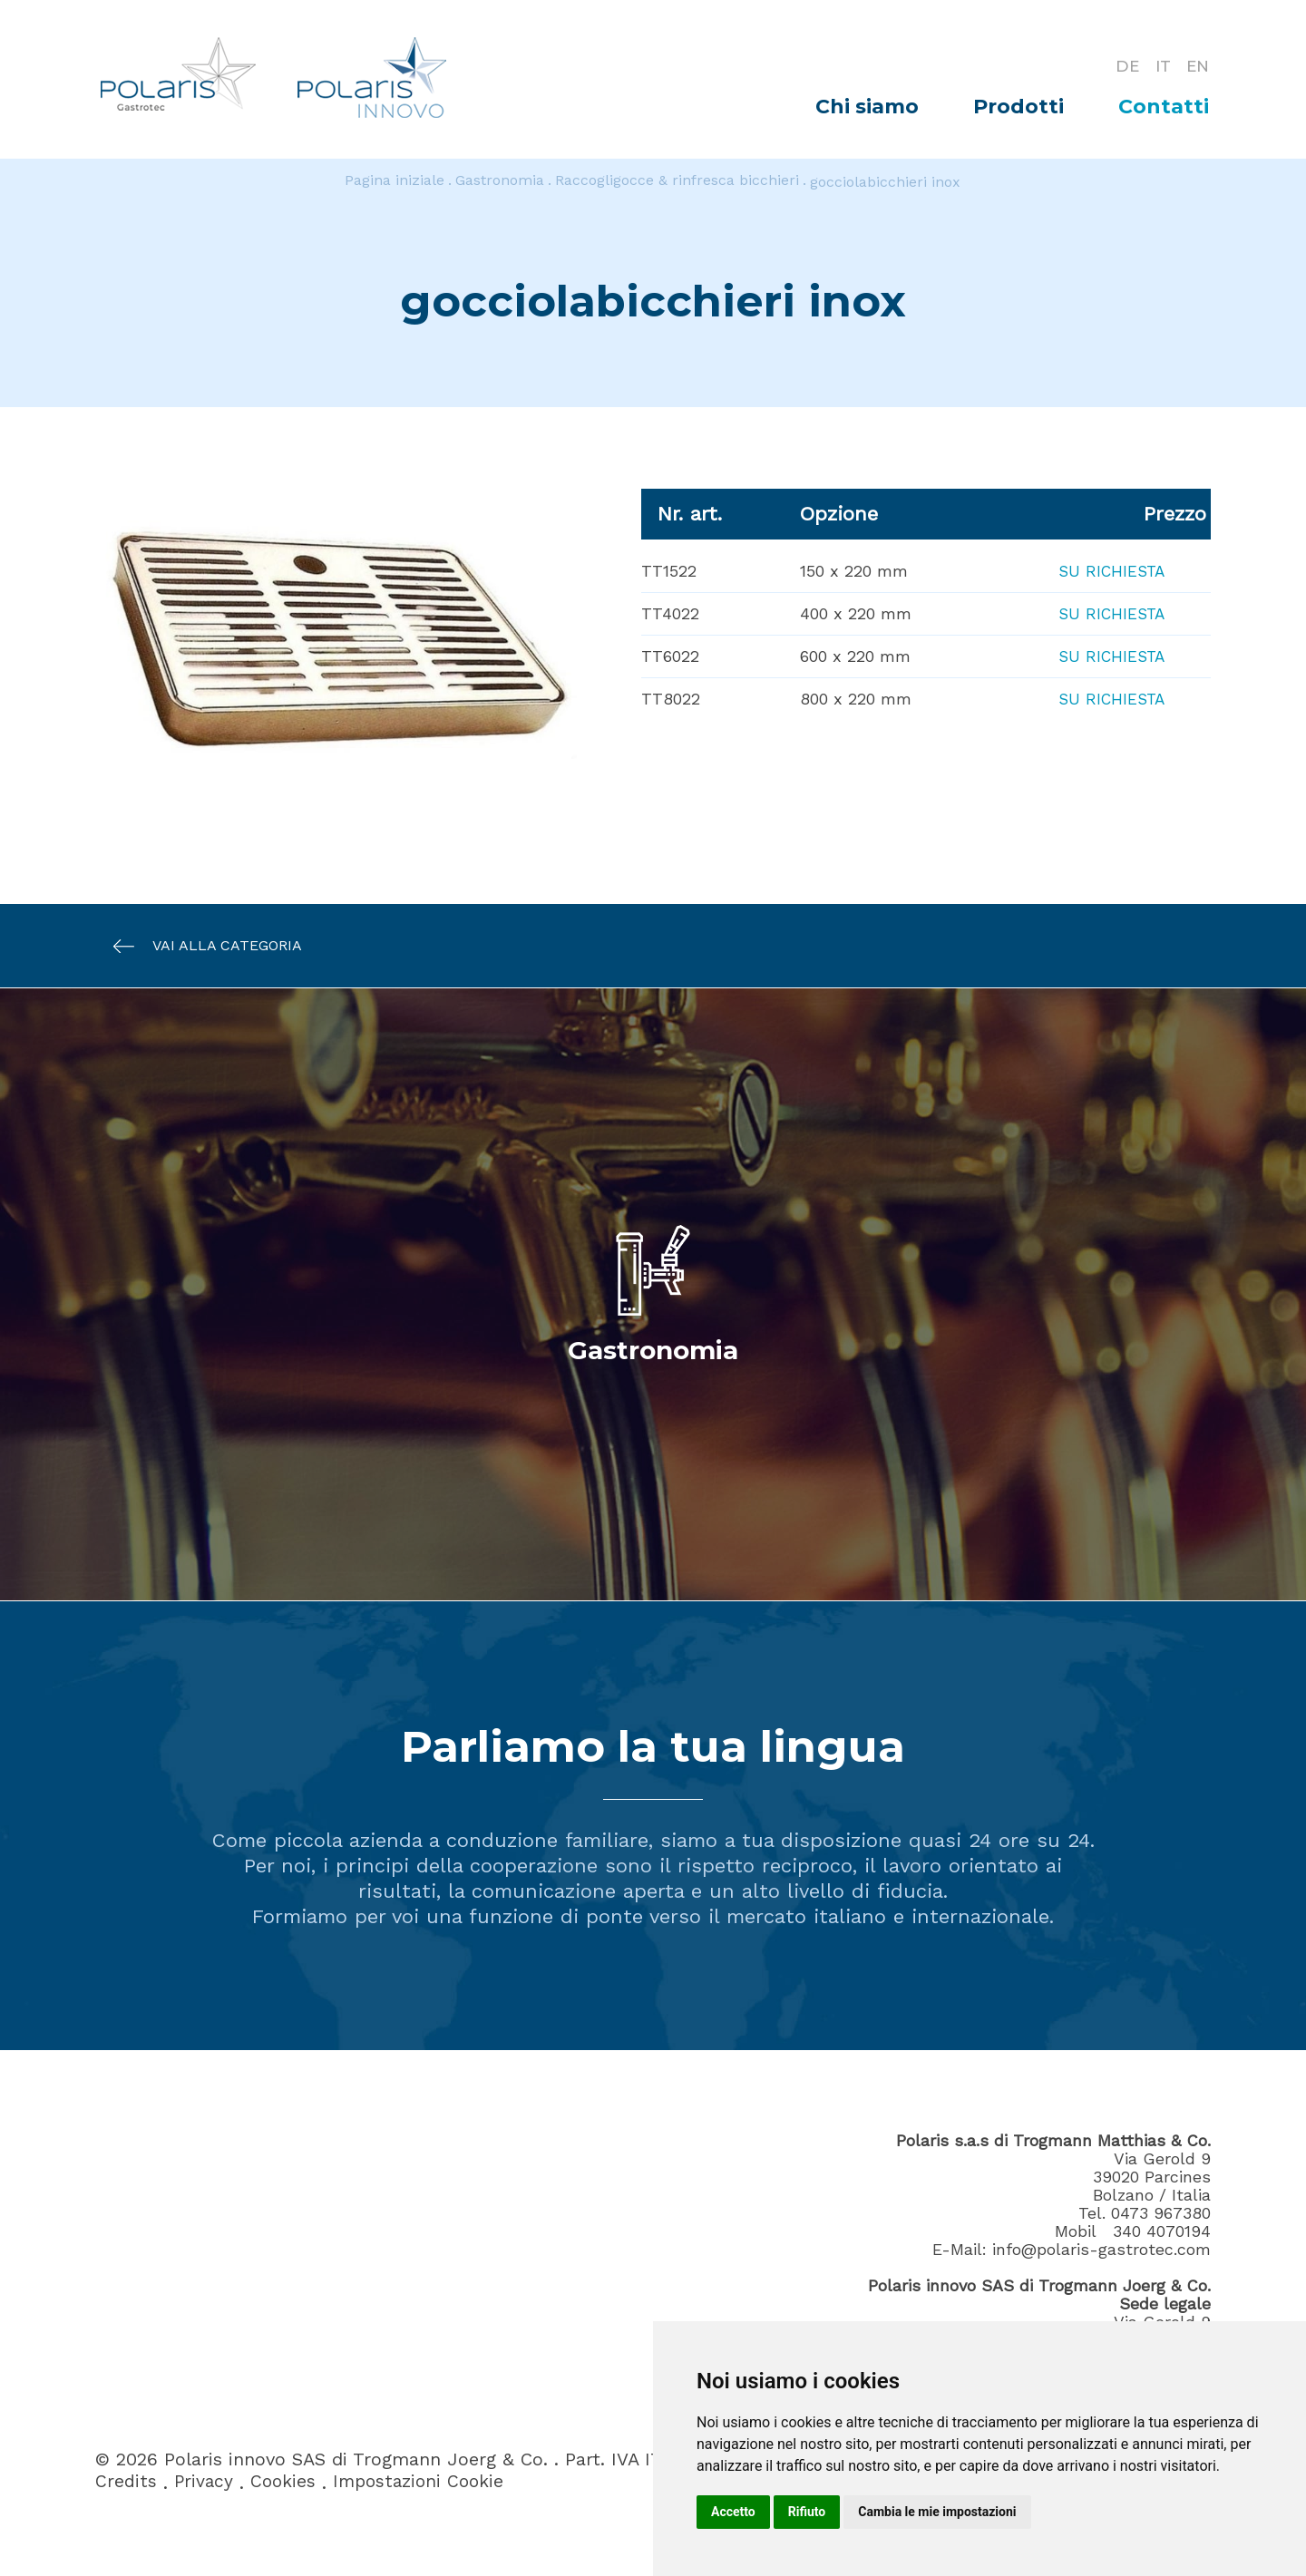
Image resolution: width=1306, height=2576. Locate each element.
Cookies (285, 2482)
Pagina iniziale (394, 181)
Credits (126, 2482)
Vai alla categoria (198, 946)
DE (1119, 65)
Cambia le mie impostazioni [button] (937, 2511)
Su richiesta (1109, 570)
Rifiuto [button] (807, 2511)
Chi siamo (867, 106)
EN (1196, 65)
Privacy (204, 2482)
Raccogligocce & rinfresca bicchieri (677, 181)
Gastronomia (499, 181)
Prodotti (1018, 106)
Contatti (1163, 106)
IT (1158, 65)
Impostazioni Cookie (424, 2482)
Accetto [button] (733, 2511)
